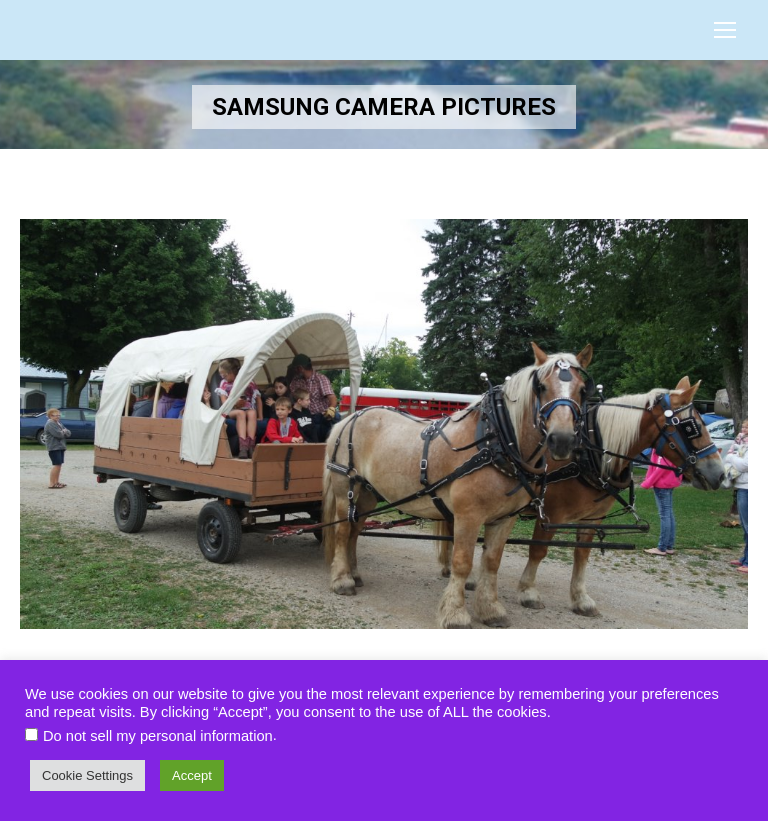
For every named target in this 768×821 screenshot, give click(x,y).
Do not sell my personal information (158, 736)
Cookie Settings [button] (87, 775)
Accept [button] (192, 775)
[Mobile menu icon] (725, 30)
